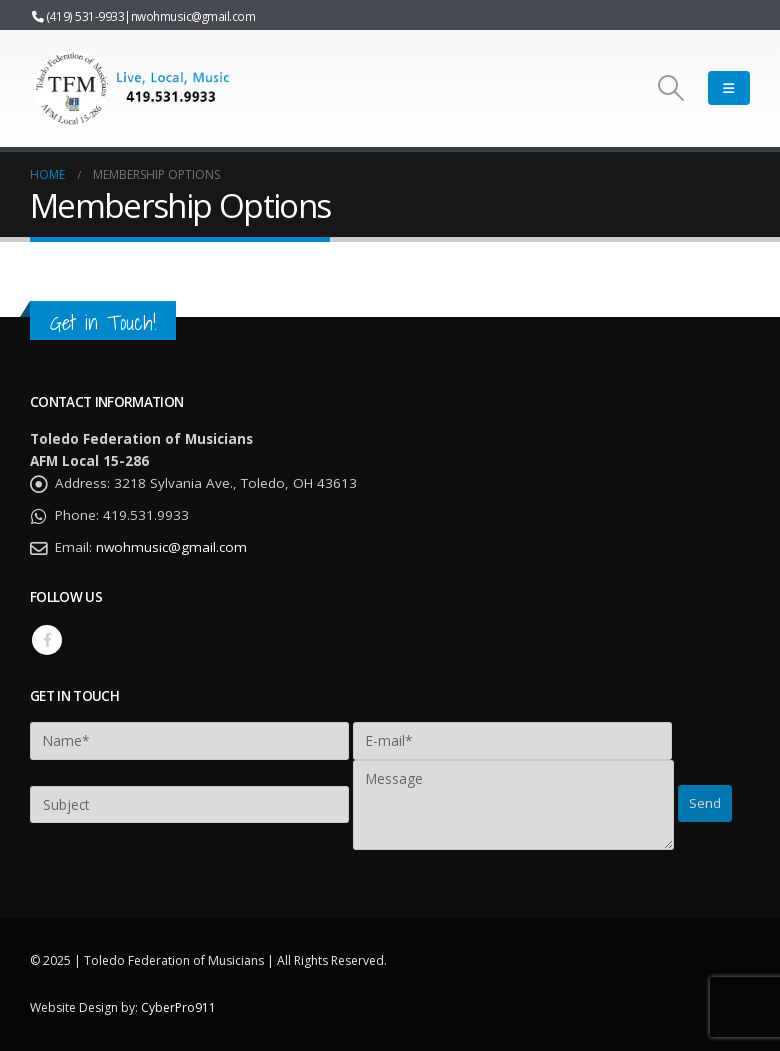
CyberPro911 (178, 1007)
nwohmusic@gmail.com (193, 16)
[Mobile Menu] (729, 88)
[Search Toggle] (671, 88)
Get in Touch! (103, 322)
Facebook (47, 640)
